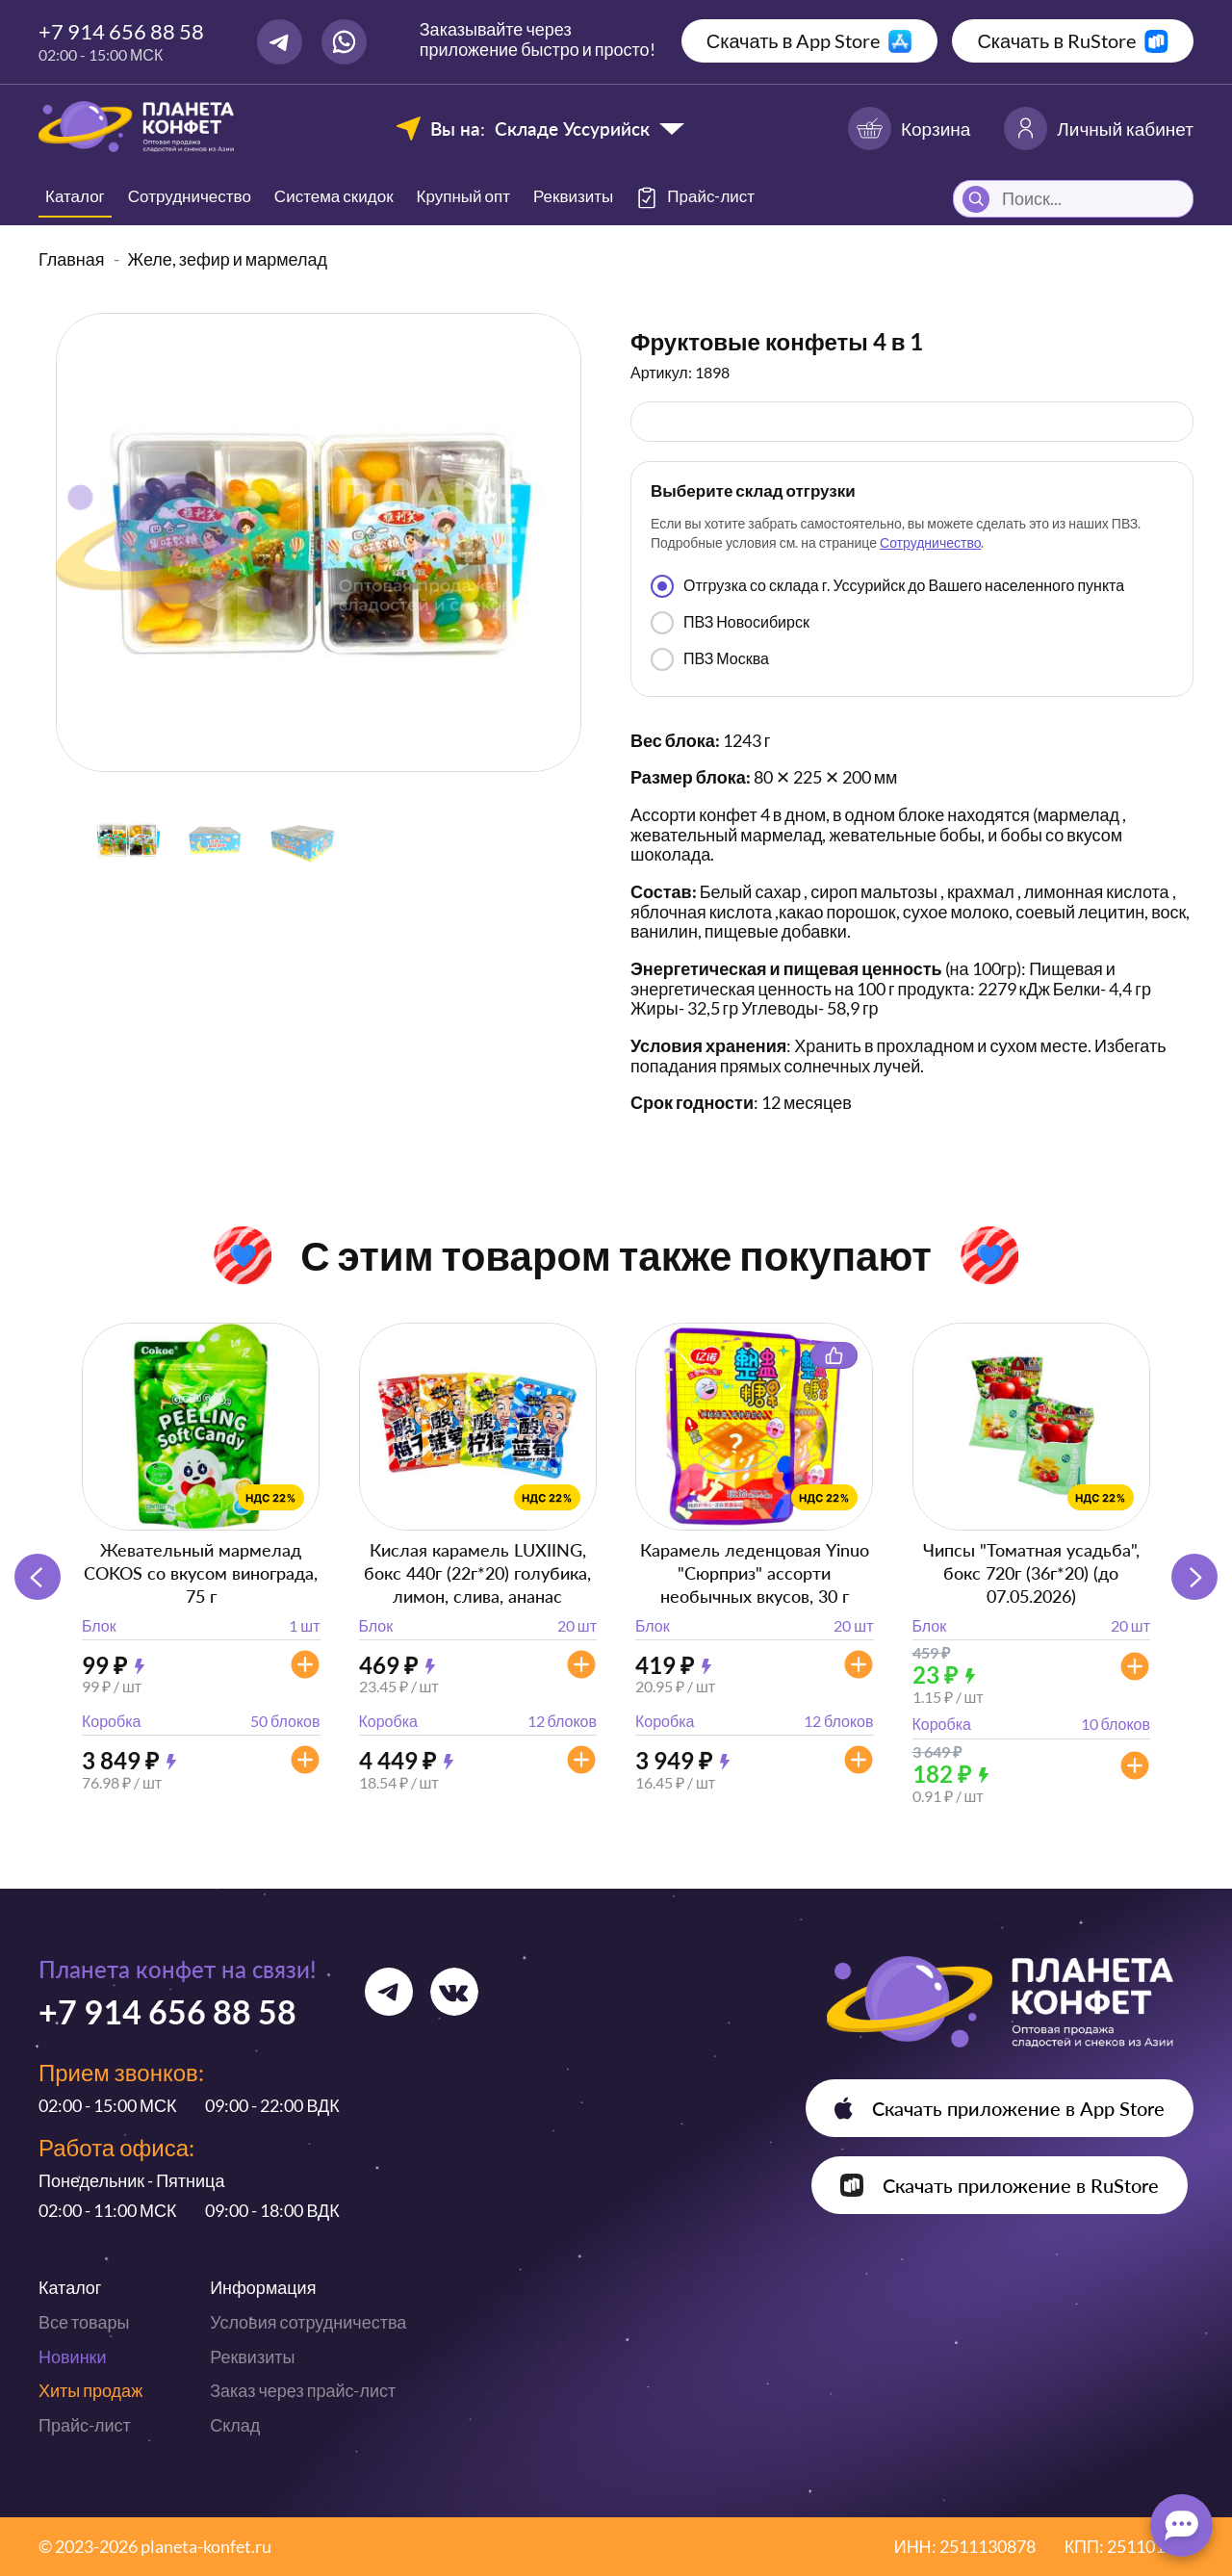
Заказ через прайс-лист (303, 2390)
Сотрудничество (189, 196)
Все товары (83, 2321)
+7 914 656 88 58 (121, 31)
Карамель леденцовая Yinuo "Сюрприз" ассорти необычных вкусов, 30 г (754, 1573)
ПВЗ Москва (710, 659)
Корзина (909, 128)
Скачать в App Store (793, 40)
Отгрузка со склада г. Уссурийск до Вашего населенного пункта (887, 586)
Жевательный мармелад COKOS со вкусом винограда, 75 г (201, 1573)
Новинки (72, 2356)
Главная (71, 259)
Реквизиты (573, 196)
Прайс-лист (84, 2424)
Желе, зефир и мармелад (228, 259)
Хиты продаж (90, 2390)
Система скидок (334, 196)
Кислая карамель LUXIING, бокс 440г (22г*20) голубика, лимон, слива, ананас (477, 1573)
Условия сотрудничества (308, 2321)
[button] (1194, 1577)
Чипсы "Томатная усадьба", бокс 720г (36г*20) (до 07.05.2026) (1031, 1573)
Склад (235, 2424)
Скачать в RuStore (1056, 40)
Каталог (75, 196)
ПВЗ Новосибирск (730, 622)
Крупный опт (463, 196)
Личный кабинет (1099, 128)
